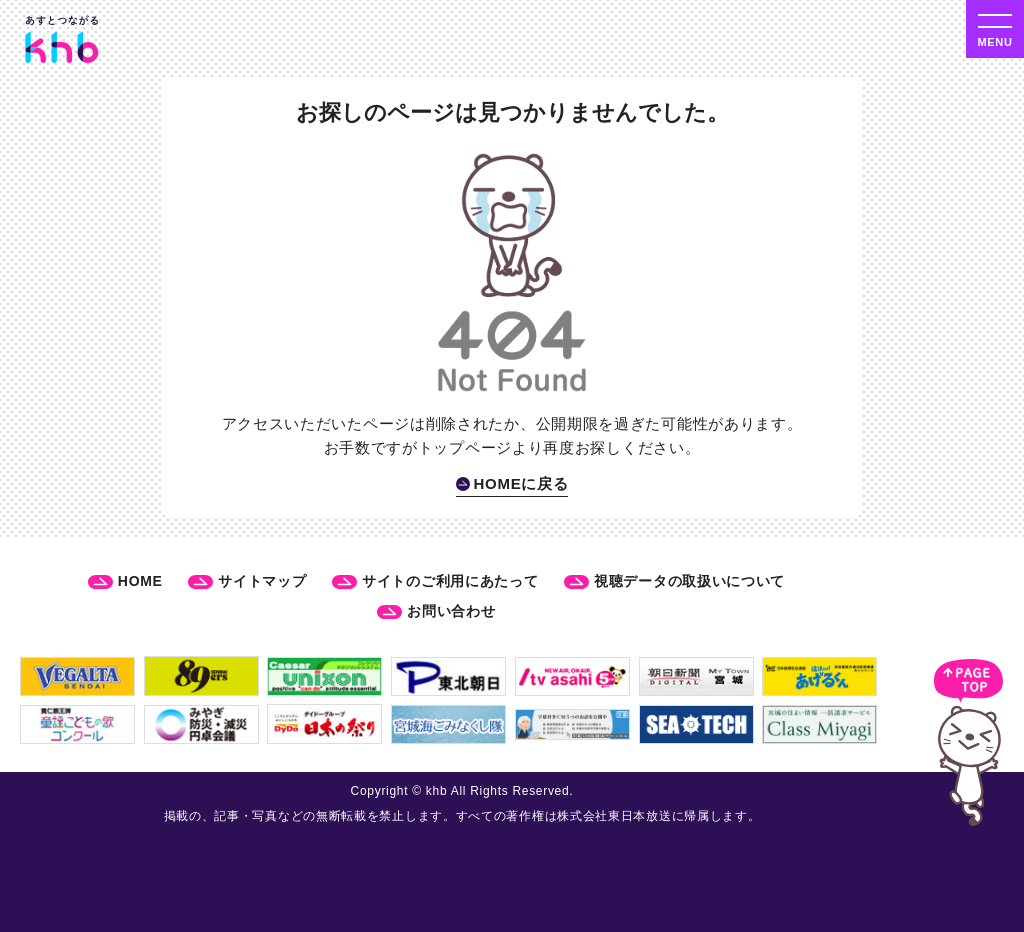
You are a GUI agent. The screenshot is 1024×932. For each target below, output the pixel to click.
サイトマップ (262, 581)
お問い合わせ (451, 611)
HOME (140, 581)
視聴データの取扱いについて (689, 581)
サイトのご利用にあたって (450, 581)
